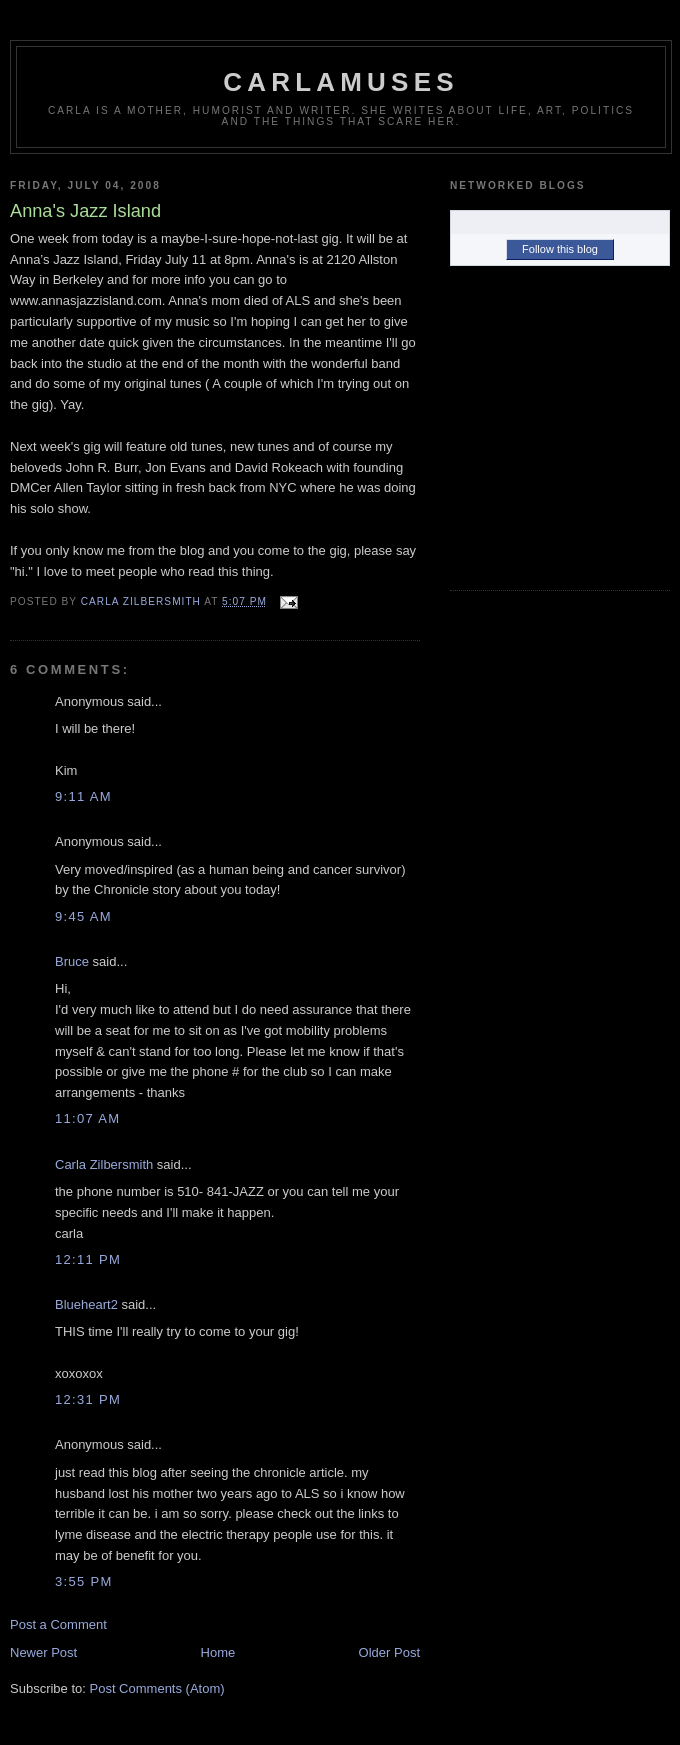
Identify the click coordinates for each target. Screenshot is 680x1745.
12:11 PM (88, 1259)
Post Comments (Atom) (157, 1688)
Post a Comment (58, 1624)
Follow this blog (560, 249)
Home (218, 1652)
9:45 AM (83, 916)
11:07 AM (87, 1118)
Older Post (389, 1652)
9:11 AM (83, 796)
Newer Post (43, 1652)
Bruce (72, 961)
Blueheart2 (86, 1304)
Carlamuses (340, 82)
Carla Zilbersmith (104, 1164)
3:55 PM (84, 1581)
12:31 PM (88, 1399)
